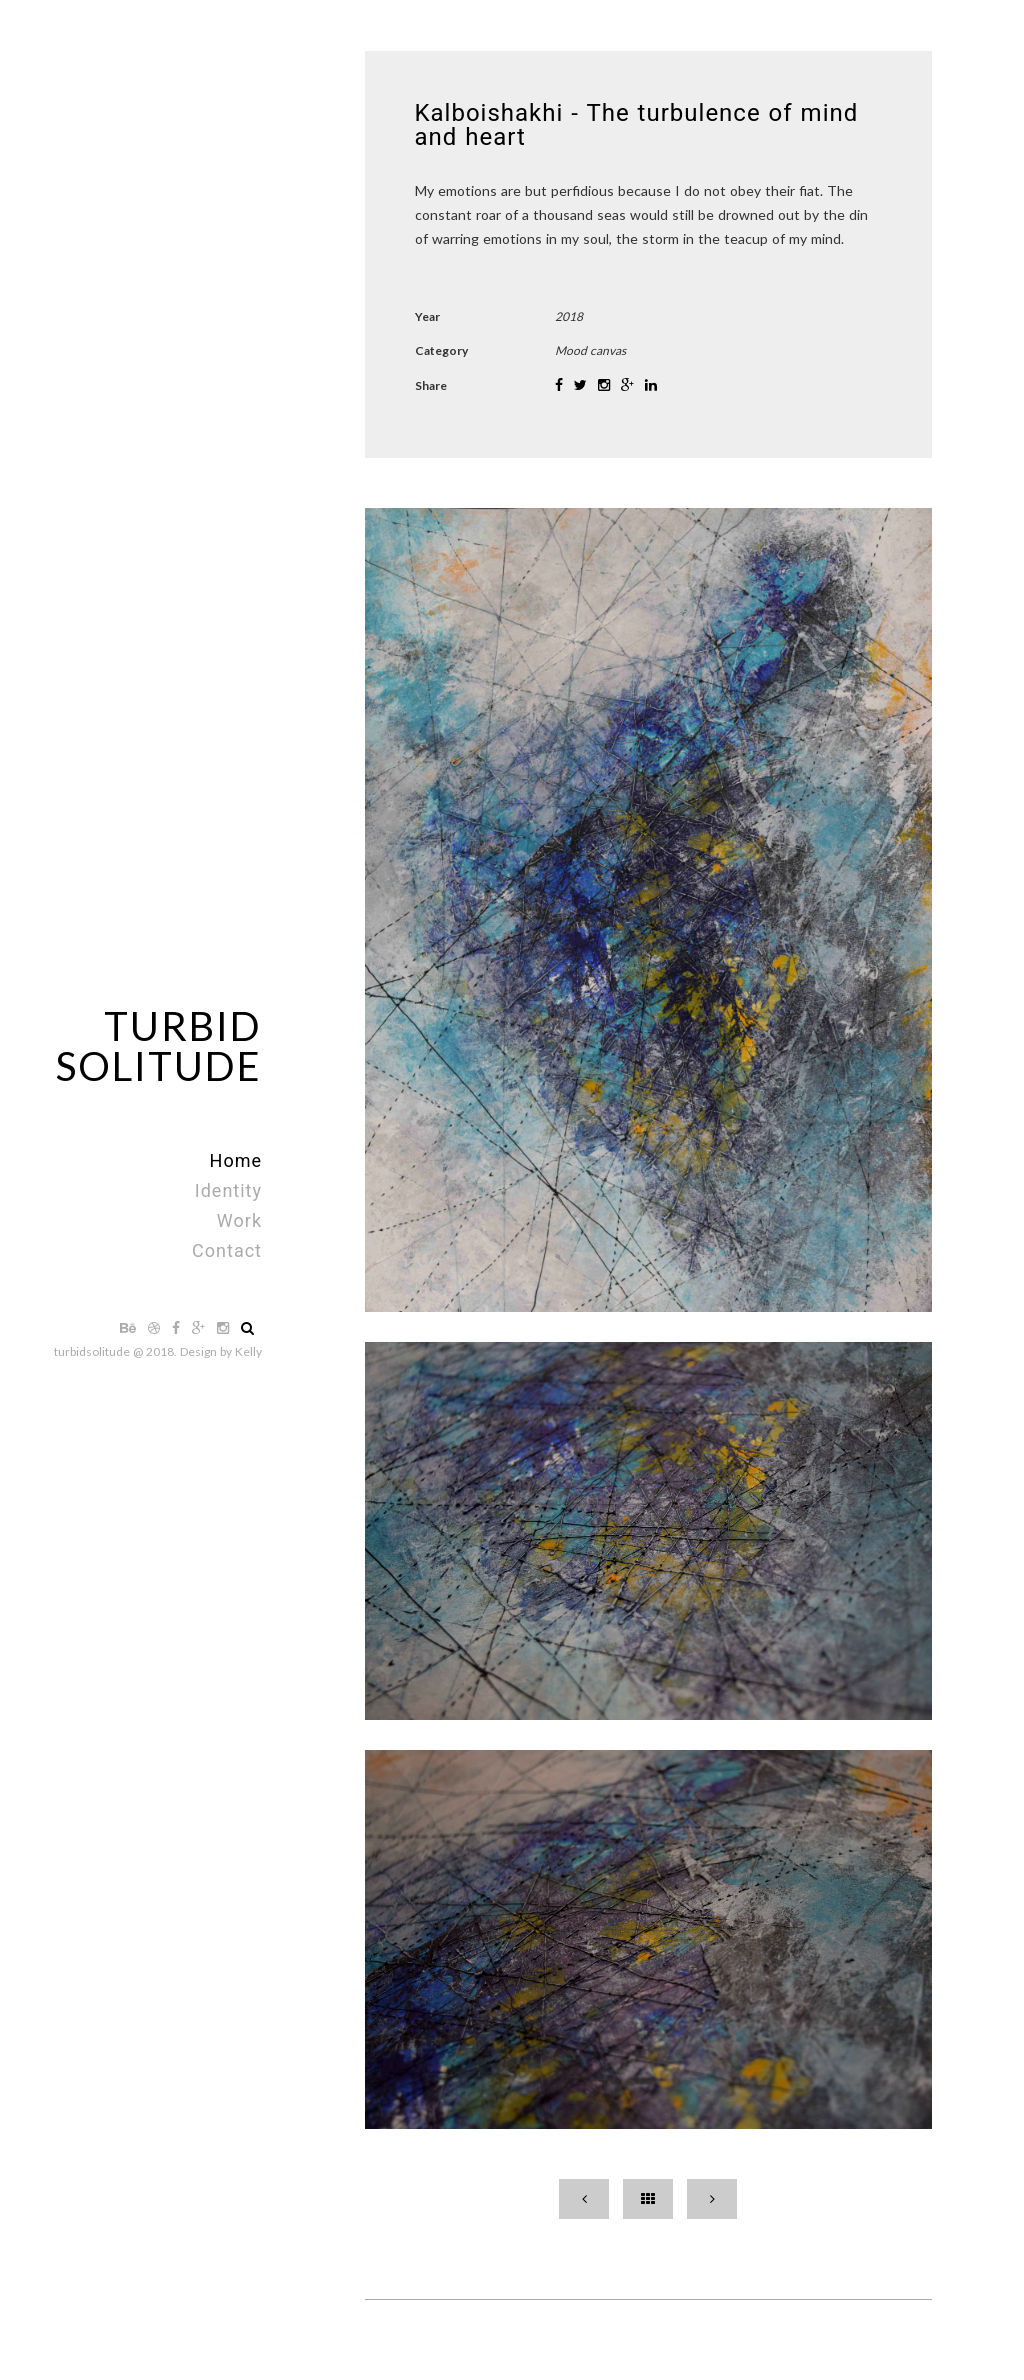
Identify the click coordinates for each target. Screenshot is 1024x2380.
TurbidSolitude (159, 1046)
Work (239, 1220)
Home (236, 1160)
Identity (228, 1190)
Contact (227, 1250)
